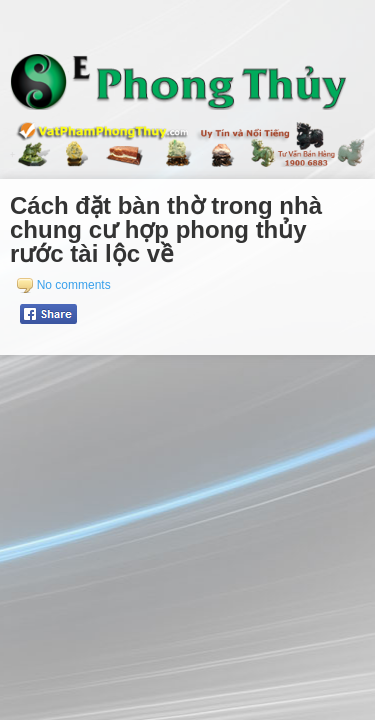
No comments (74, 285)
